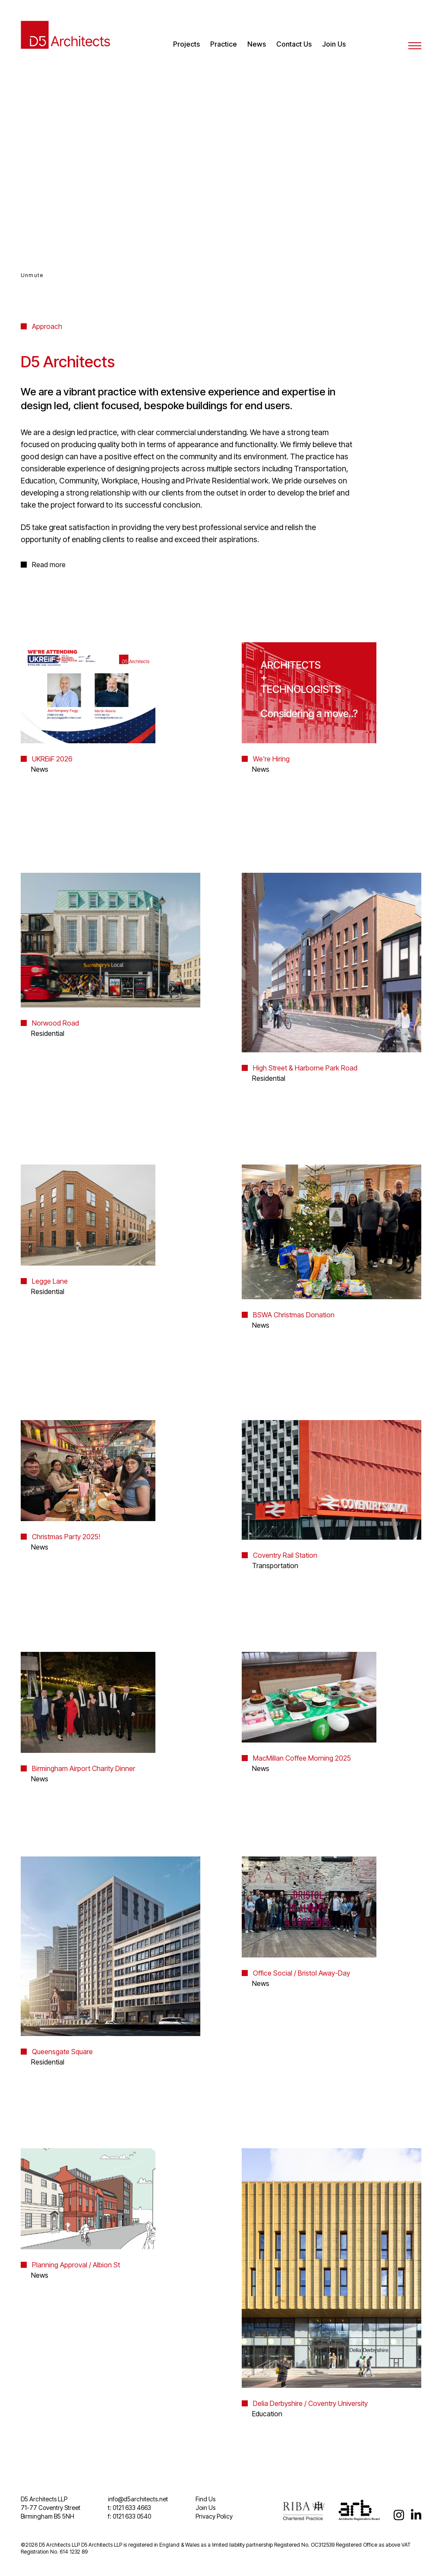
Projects (186, 44)
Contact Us (294, 44)
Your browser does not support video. (221, 169)
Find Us (205, 2499)
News (256, 44)
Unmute (32, 275)
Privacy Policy (214, 2516)
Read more (49, 564)
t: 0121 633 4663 (129, 2507)
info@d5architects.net (138, 2499)
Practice (223, 44)
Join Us (334, 44)
